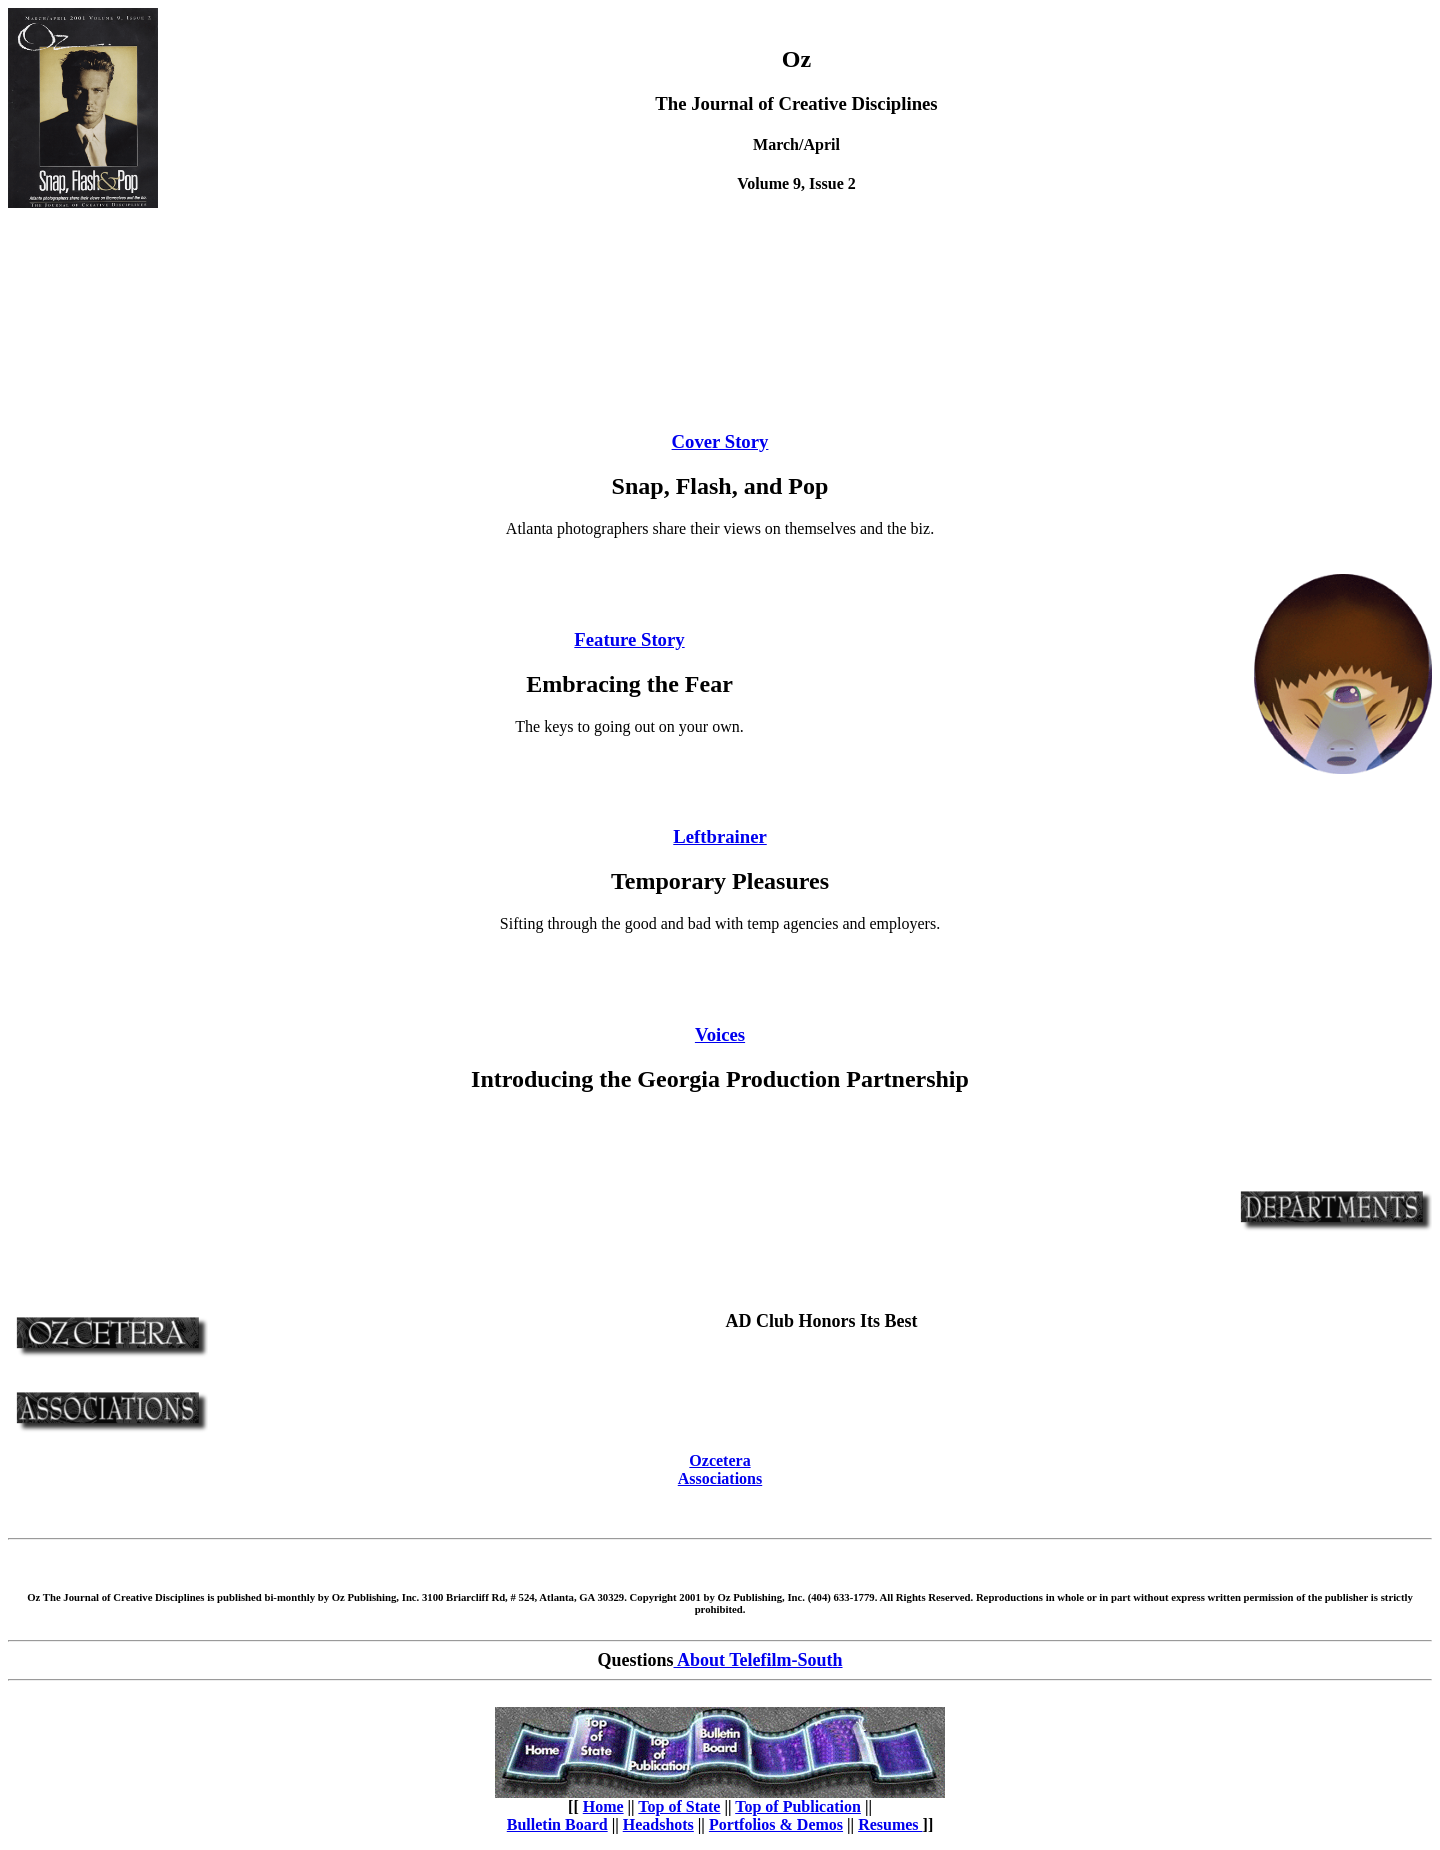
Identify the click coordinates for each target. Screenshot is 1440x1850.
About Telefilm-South (757, 1660)
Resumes (890, 1824)
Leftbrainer (720, 836)
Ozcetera (719, 1460)
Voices (720, 1034)
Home (603, 1806)
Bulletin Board (557, 1824)
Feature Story (629, 639)
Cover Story (720, 441)
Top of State (679, 1806)
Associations (720, 1478)
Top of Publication (798, 1806)
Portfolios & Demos (776, 1824)
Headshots (658, 1824)
